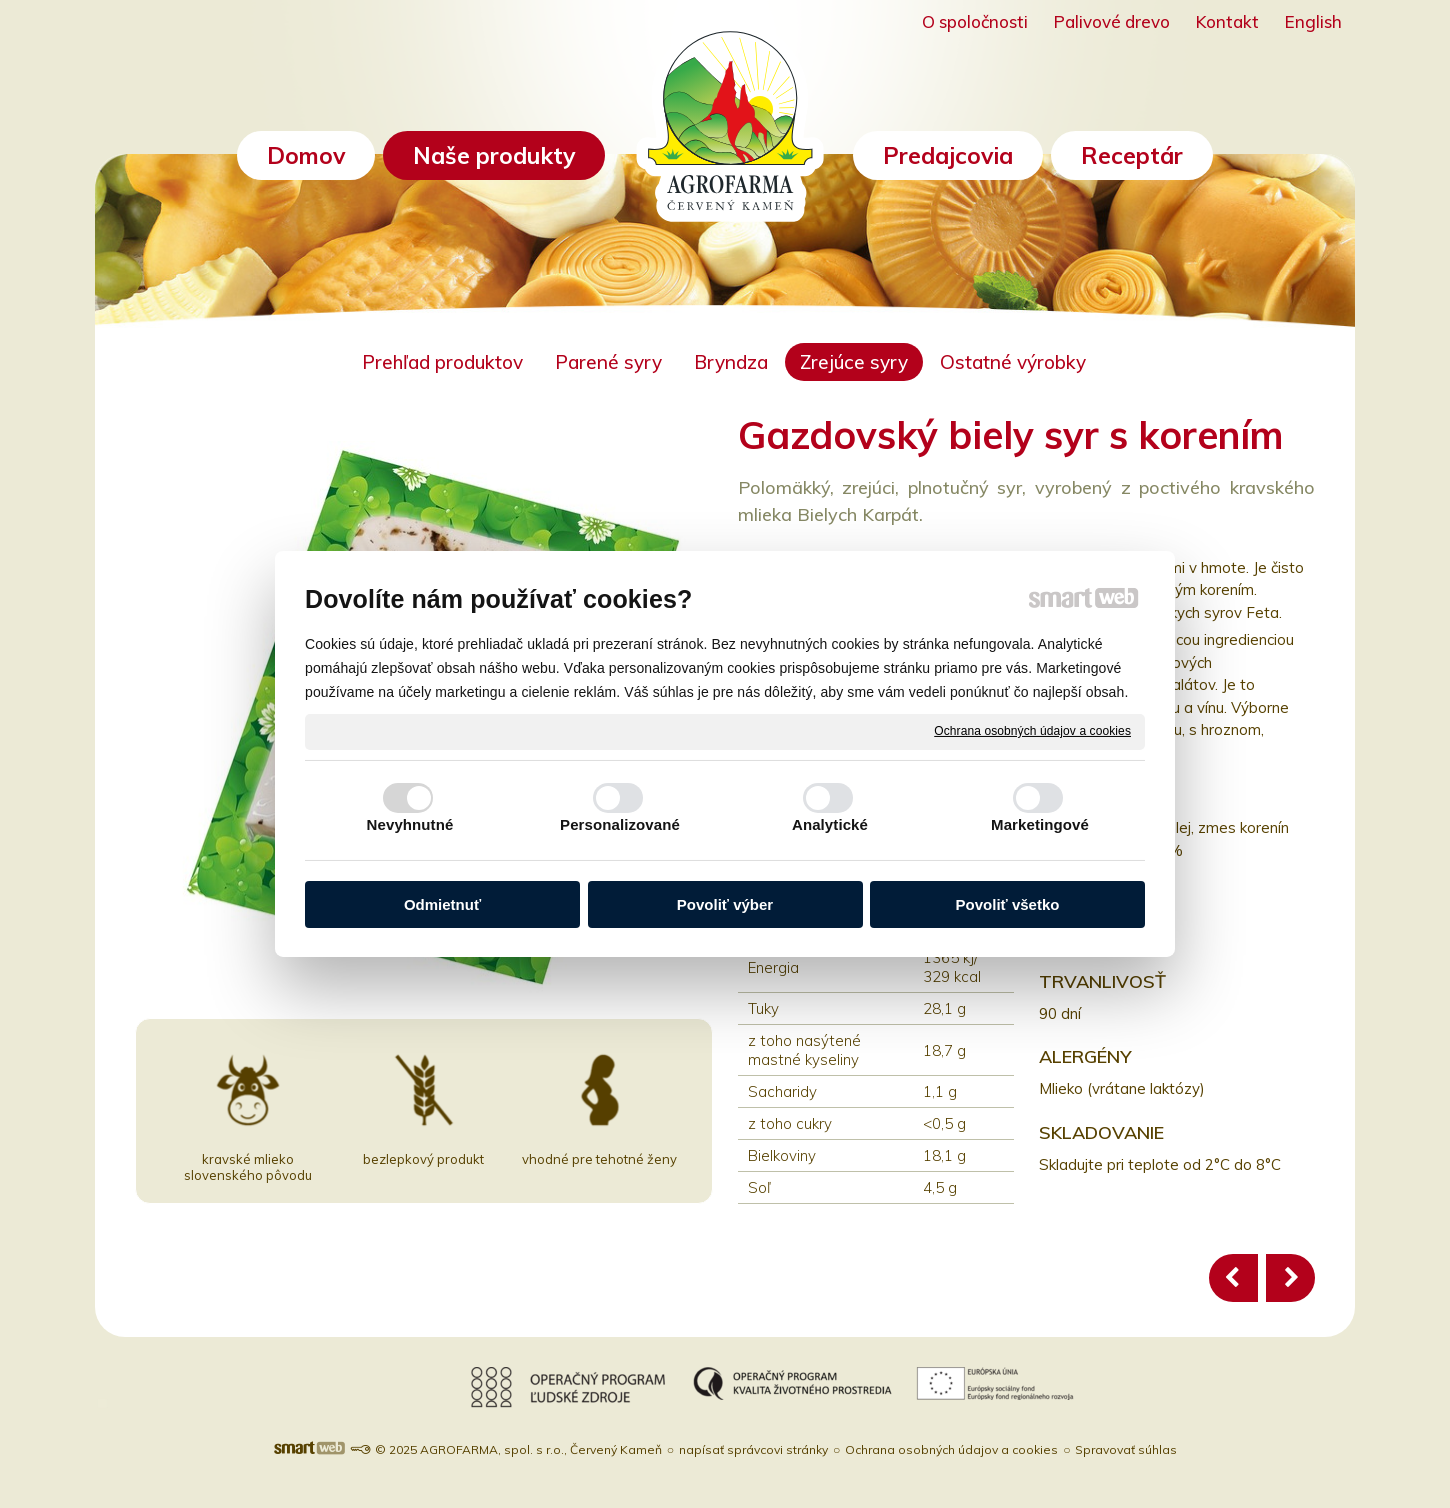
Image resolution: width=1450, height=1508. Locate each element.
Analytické (830, 824)
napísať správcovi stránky (753, 1449)
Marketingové (1040, 824)
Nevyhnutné (410, 824)
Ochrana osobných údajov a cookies (1032, 731)
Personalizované (620, 824)
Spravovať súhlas (1126, 1449)
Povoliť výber (725, 904)
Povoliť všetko (1008, 904)
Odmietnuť (442, 904)
